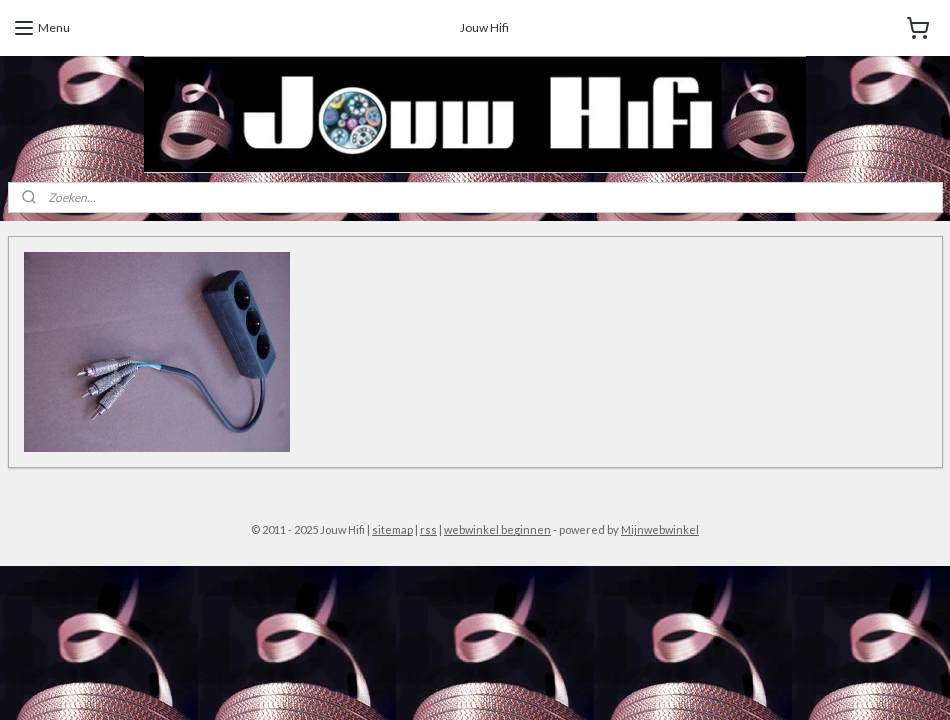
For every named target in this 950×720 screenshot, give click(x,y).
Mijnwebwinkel (660, 529)
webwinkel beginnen (497, 529)
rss (428, 529)
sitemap (392, 529)
